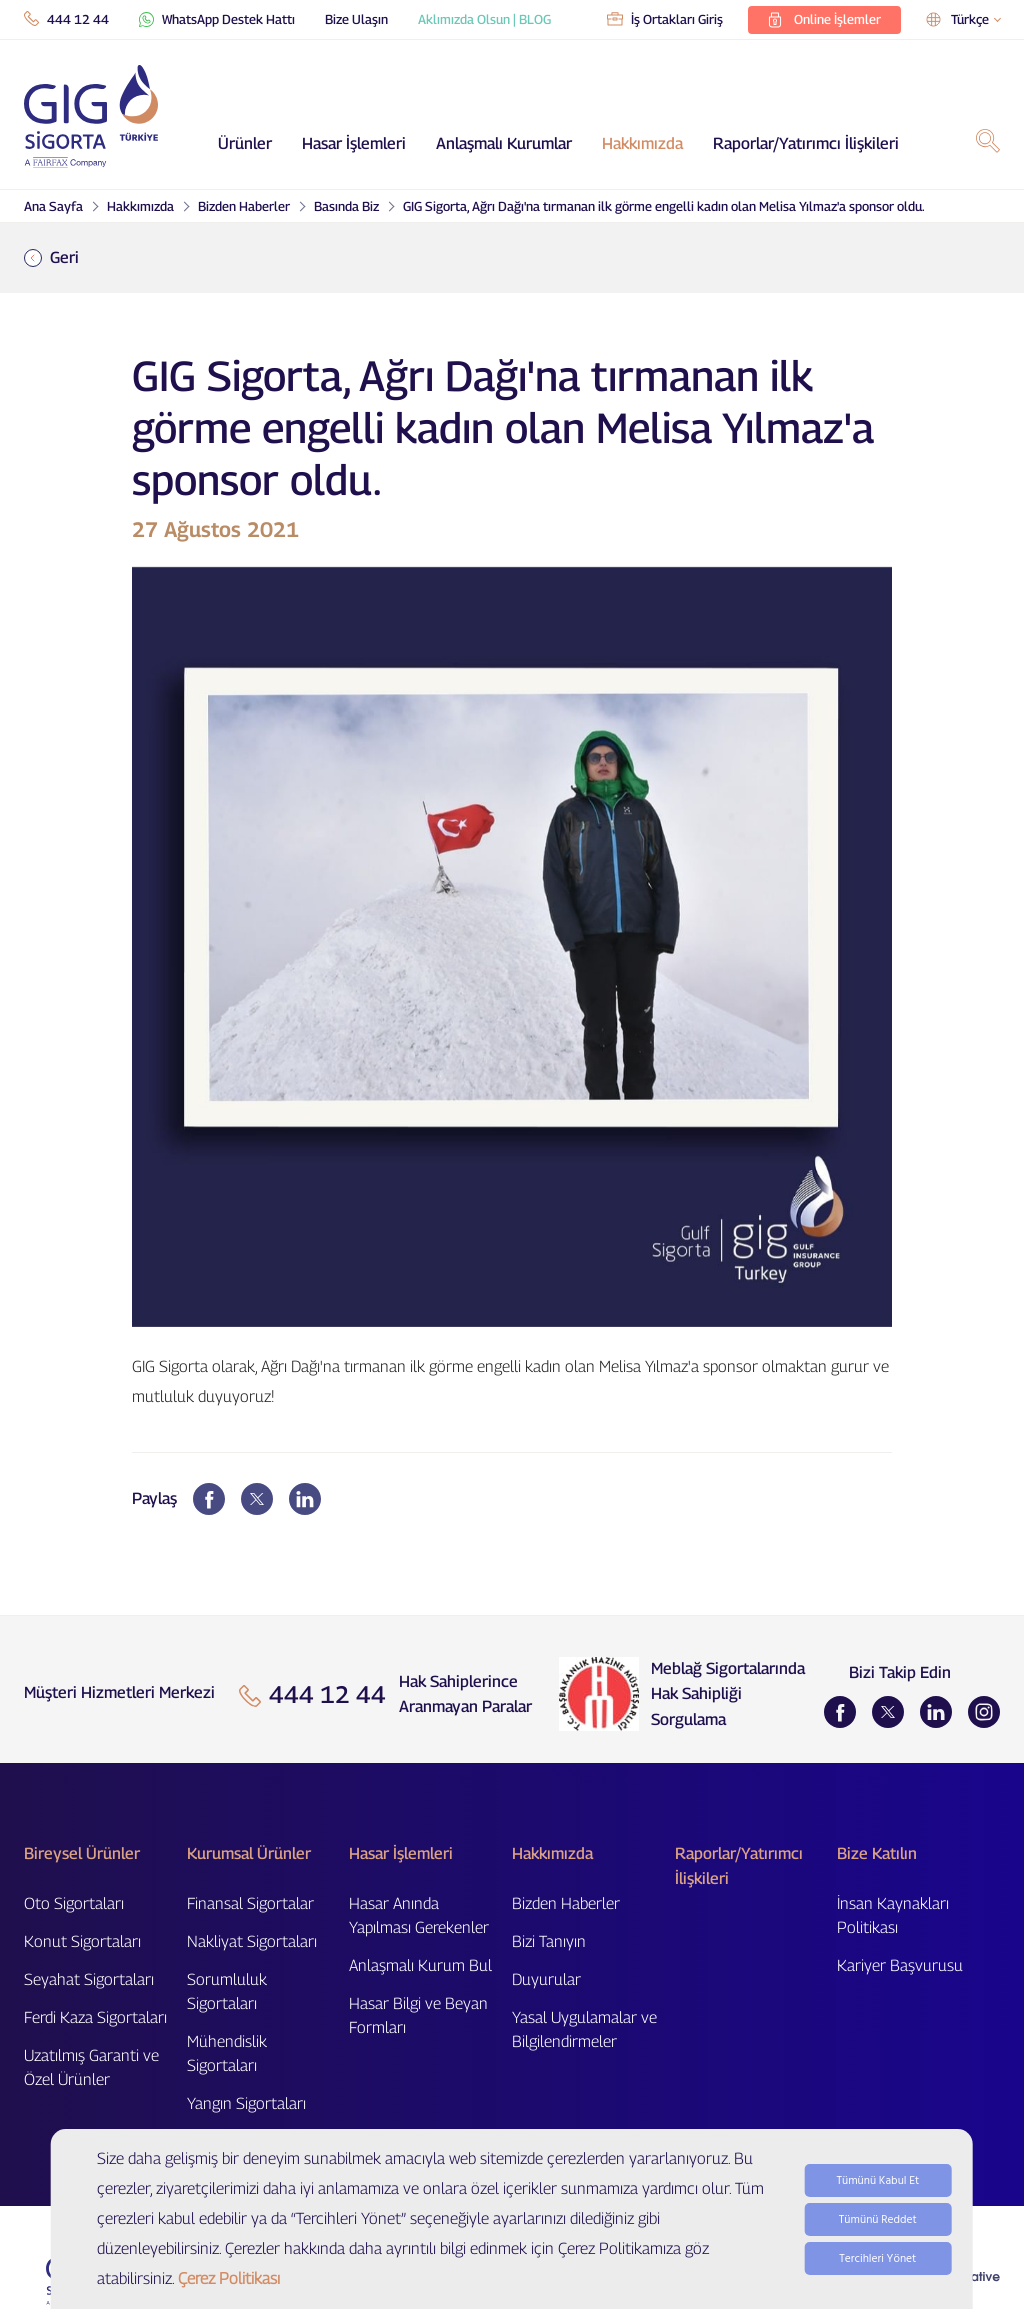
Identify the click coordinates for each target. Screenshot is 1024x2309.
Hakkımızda (642, 143)
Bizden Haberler (244, 206)
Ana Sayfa (53, 206)
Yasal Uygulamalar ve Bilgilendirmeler (584, 2029)
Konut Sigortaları (82, 1941)
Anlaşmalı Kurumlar (504, 143)
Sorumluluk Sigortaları (227, 1991)
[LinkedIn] (936, 1712)
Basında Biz (346, 206)
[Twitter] (888, 1712)
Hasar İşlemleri (354, 143)
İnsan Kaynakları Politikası (893, 1915)
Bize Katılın (877, 1853)
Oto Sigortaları (74, 1903)
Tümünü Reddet (878, 2267)
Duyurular (546, 1979)
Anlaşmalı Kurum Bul (420, 1965)
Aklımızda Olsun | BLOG (484, 19)
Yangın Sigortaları (246, 2103)
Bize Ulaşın (356, 19)
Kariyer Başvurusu (900, 1965)
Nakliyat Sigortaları (252, 1941)
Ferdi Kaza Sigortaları (95, 2017)
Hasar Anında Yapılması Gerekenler (419, 1915)
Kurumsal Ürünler (249, 1853)
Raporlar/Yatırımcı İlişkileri (806, 143)
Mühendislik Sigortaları (227, 2053)
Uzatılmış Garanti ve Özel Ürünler (91, 2067)
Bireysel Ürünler (82, 1853)
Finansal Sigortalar (250, 1903)
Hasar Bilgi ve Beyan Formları (418, 2015)
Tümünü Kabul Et (877, 2228)
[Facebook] (840, 1712)
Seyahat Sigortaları (89, 1979)
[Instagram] (984, 1712)
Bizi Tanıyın (549, 1941)
